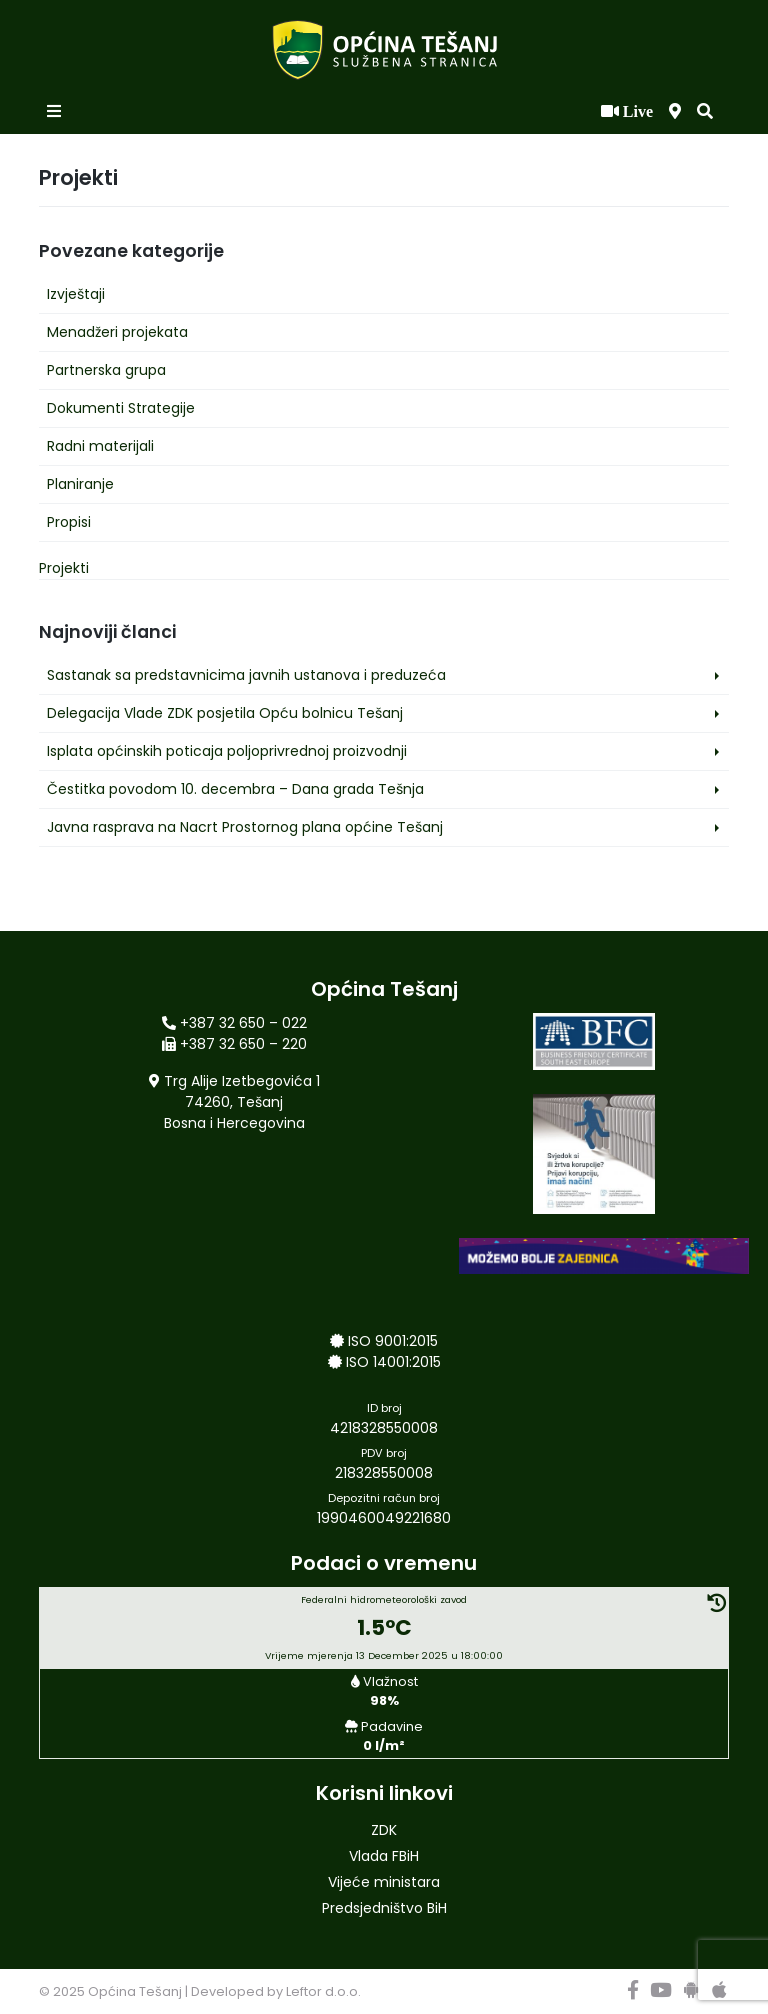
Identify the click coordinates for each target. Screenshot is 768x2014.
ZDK (384, 1830)
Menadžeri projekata (117, 332)
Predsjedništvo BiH (384, 1908)
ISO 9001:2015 (393, 1341)
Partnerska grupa (106, 370)
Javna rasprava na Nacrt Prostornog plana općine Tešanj (245, 827)
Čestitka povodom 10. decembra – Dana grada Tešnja (235, 789)
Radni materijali (100, 446)
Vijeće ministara (384, 1882)
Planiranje (80, 484)
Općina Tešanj (135, 1991)
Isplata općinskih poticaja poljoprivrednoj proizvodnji (227, 751)
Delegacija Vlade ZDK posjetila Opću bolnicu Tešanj (225, 713)
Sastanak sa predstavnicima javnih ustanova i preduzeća (246, 675)
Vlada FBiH (384, 1856)
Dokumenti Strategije (121, 408)
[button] (705, 112)
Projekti (64, 568)
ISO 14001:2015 (393, 1362)
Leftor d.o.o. (323, 1991)
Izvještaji (76, 294)
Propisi (69, 522)
